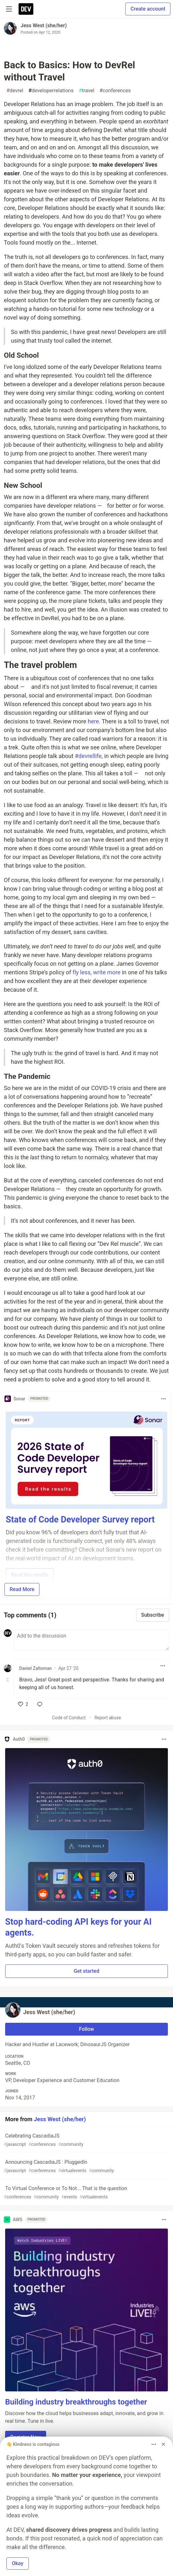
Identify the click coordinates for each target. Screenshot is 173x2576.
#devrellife (88, 756)
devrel (14, 91)
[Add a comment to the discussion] (91, 1640)
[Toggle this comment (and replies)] (8, 1680)
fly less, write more (96, 972)
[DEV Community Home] (26, 9)
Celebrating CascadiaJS (86, 2140)
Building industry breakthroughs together (76, 2401)
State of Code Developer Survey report (80, 1519)
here (93, 721)
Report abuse (108, 1717)
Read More (22, 1589)
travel (87, 91)
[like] (23, 1704)
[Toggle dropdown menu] (163, 1399)
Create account (147, 9)
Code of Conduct (69, 1717)
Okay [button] (17, 2563)
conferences (115, 91)
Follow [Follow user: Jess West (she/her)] (86, 2029)
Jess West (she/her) (44, 25)
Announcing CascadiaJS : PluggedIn (86, 2166)
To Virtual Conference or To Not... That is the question (86, 2192)
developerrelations (51, 91)
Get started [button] (86, 1971)
